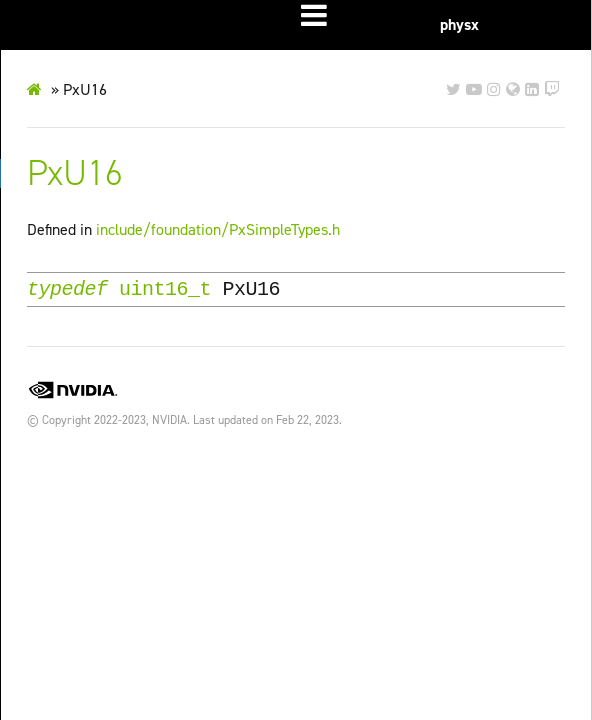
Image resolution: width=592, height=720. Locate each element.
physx (459, 24)
